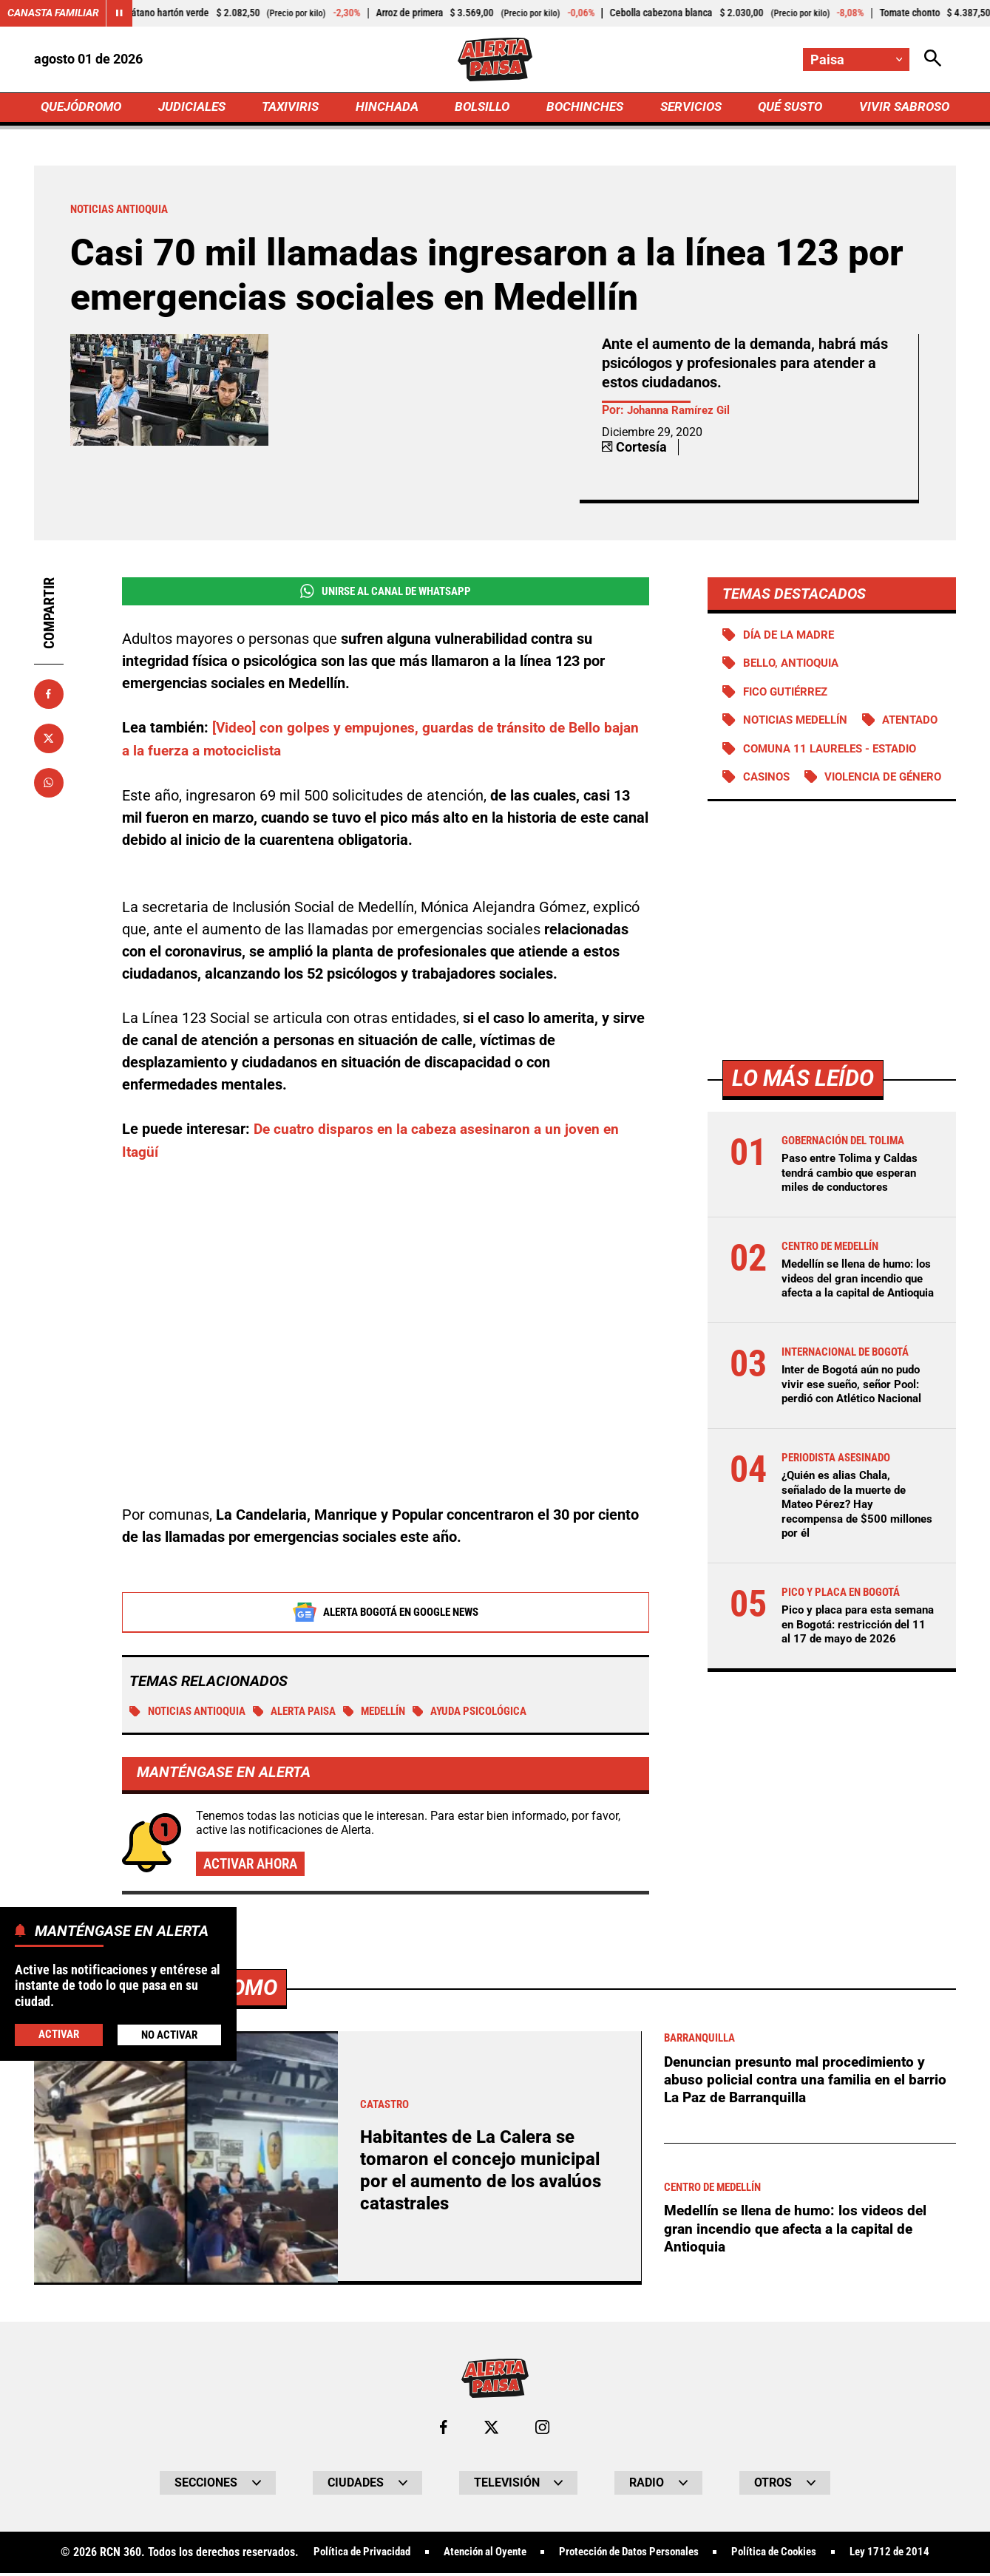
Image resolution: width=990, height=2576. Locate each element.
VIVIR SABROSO (902, 108)
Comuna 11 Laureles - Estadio (836, 782)
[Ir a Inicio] (494, 60)
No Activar (169, 2035)
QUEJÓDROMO (84, 108)
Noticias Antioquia (191, 1712)
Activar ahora (253, 1866)
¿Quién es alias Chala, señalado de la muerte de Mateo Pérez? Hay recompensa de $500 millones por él (849, 1581)
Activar (58, 2034)
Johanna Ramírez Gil (682, 413)
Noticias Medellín (799, 724)
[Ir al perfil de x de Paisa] (491, 2516)
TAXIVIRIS (294, 108)
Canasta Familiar (53, 13)
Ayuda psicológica (496, 1712)
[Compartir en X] (49, 740)
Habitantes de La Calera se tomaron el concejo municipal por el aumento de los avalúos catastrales (484, 2259)
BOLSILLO (481, 108)
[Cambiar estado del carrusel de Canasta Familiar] (119, 13)
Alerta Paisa (307, 1712)
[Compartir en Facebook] (49, 696)
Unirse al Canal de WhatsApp (385, 594)
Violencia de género (805, 840)
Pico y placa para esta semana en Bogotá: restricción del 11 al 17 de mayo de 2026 (850, 1707)
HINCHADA (388, 108)
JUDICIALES (195, 108)
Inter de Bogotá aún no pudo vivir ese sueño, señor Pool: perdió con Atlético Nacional (857, 1461)
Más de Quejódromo (171, 2076)
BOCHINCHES (583, 108)
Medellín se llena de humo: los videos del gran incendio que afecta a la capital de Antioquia (855, 1348)
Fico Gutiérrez (789, 695)
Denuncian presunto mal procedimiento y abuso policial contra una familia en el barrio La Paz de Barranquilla (809, 2168)
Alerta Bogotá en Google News (385, 1613)
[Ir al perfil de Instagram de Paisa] (542, 2516)
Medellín (394, 1712)
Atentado (773, 754)
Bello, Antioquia (795, 666)
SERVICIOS (687, 108)
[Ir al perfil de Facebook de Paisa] (443, 2516)
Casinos (768, 811)
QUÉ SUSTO (787, 108)
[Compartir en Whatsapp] (49, 785)
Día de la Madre (791, 638)
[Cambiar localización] (856, 59)
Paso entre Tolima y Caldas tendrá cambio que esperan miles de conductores (855, 1235)
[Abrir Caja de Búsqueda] (933, 59)
